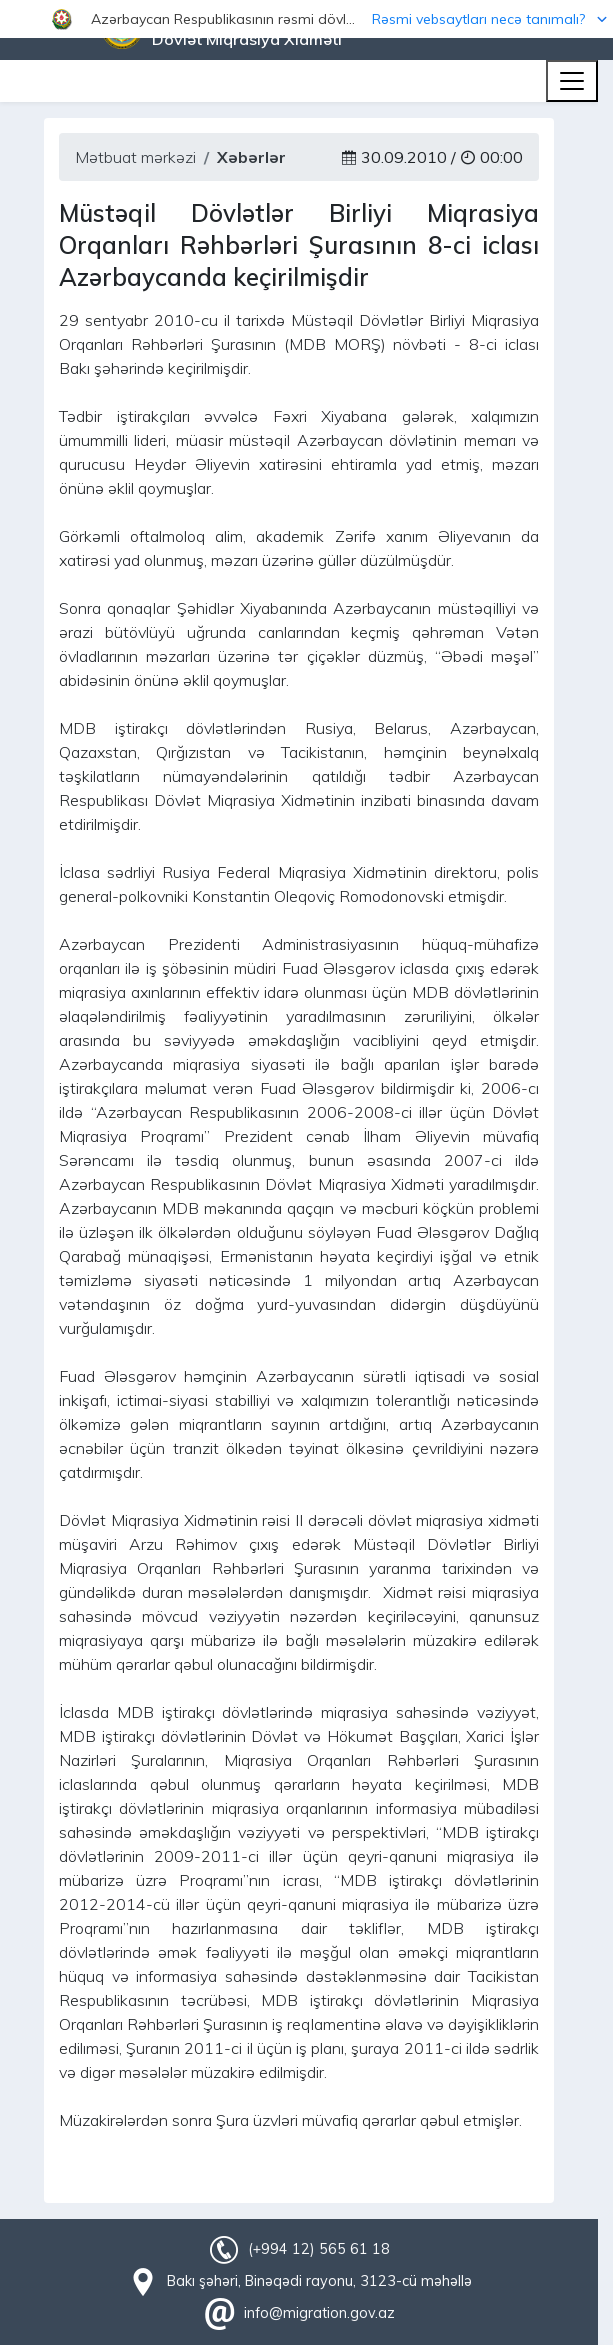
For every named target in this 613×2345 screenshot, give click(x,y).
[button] (306, 19)
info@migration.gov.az (319, 2313)
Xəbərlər (251, 157)
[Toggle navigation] (572, 81)
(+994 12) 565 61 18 (319, 2249)
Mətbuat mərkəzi (135, 157)
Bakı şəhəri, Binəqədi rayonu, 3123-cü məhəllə (319, 2281)
